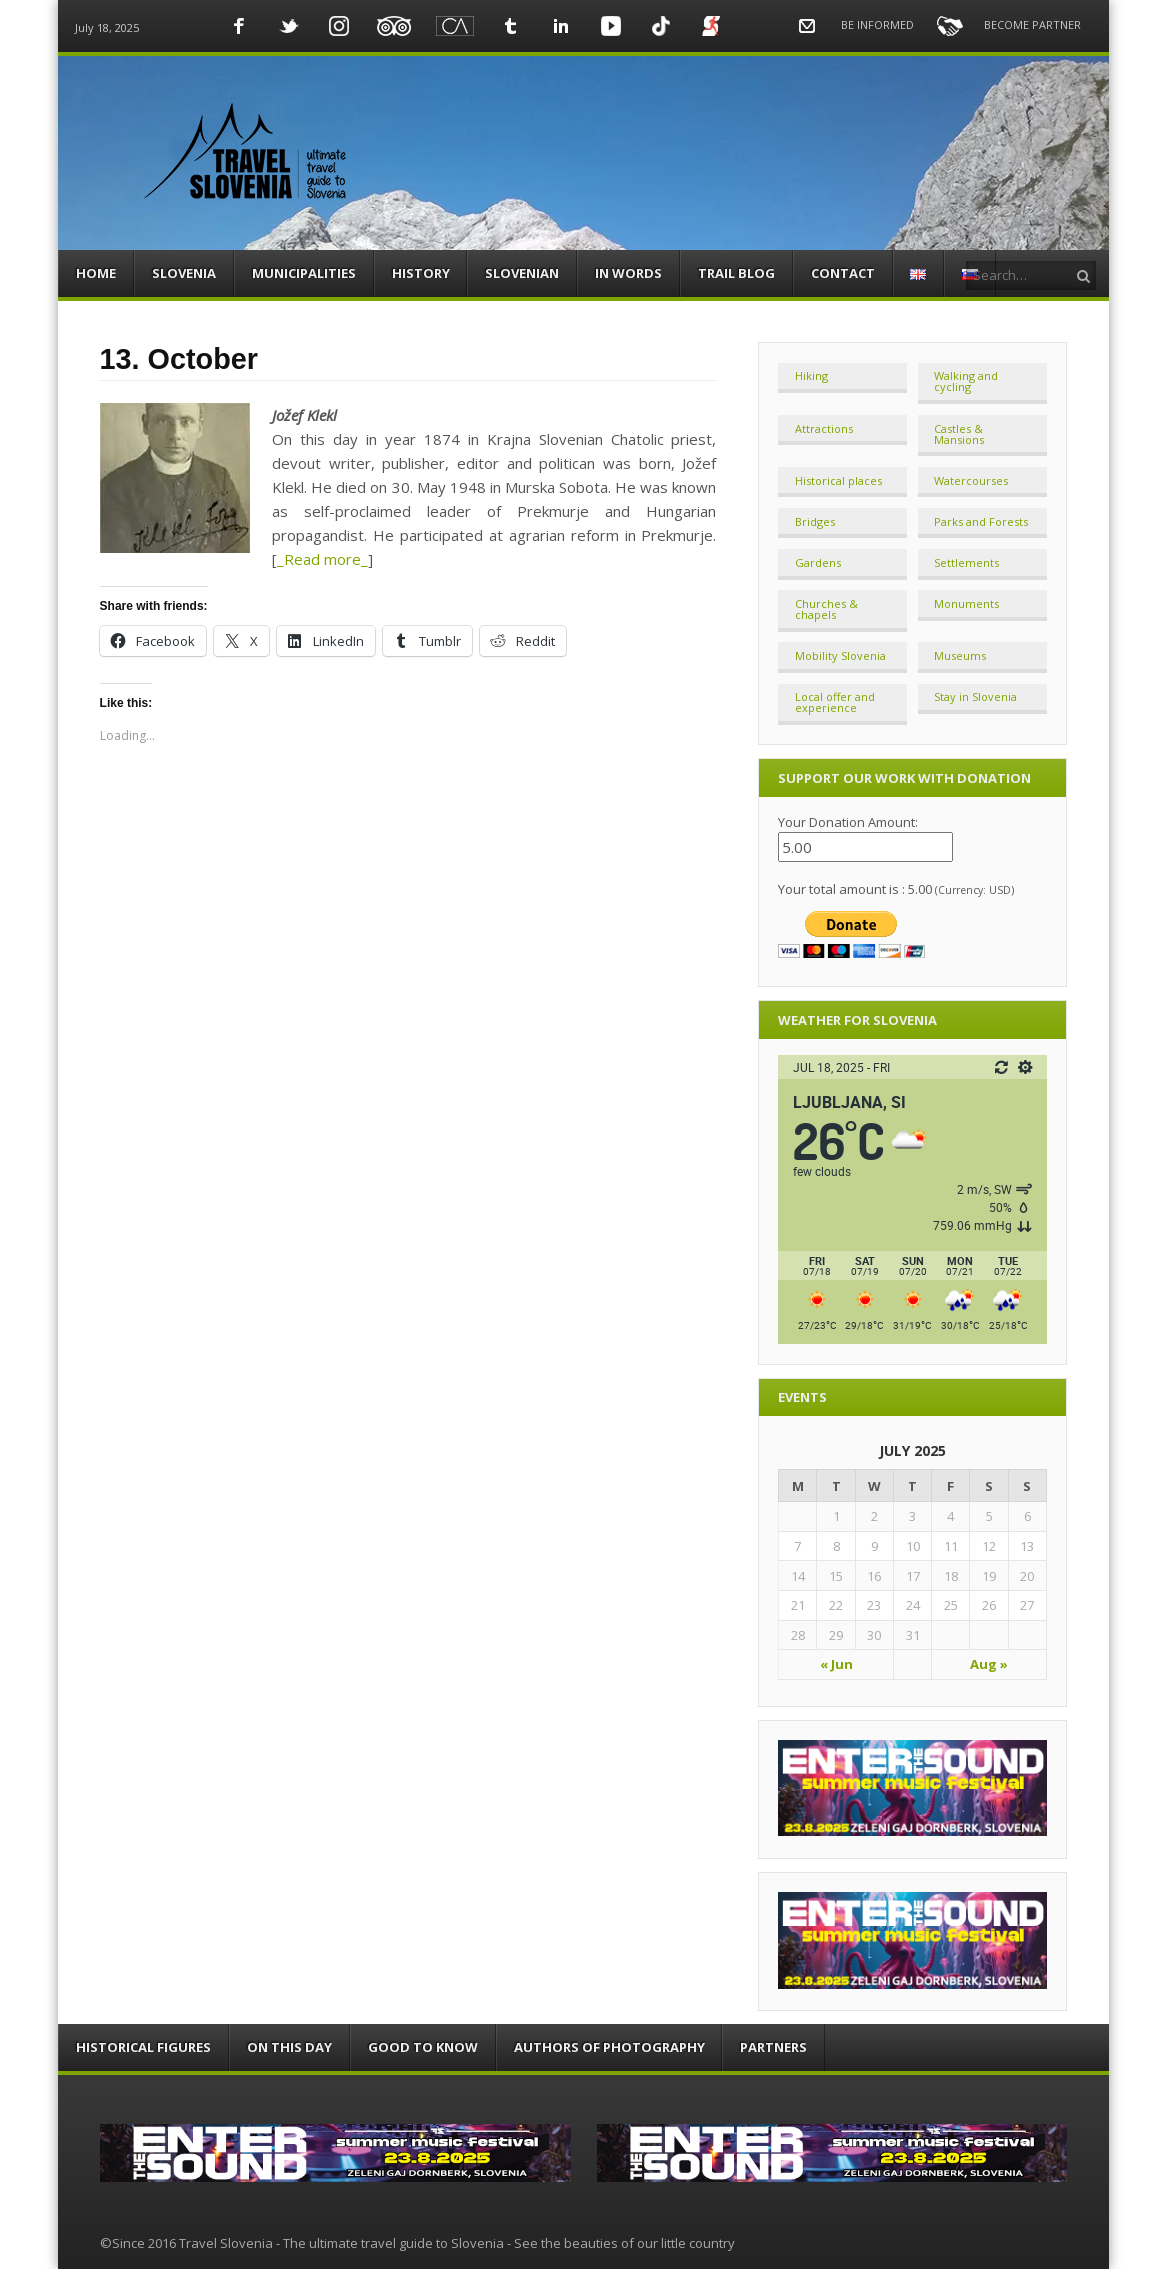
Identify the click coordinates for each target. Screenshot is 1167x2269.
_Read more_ (322, 559)
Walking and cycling (966, 381)
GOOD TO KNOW (423, 2047)
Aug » (989, 1664)
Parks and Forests (981, 521)
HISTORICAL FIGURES (143, 2047)
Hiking (811, 375)
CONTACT (843, 273)
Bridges (815, 521)
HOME (96, 273)
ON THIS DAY (289, 2047)
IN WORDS (628, 273)
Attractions (824, 428)
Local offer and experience (835, 702)
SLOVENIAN (522, 273)
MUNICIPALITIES (304, 273)
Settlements (966, 562)
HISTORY (421, 273)
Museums (960, 655)
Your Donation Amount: (848, 822)
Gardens (818, 562)
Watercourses (971, 480)
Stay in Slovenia (975, 696)
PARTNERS (773, 2047)
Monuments (966, 603)
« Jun (836, 1664)
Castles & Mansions (959, 434)
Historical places (838, 480)
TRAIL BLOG (736, 273)
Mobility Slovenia (840, 655)
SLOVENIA (184, 273)
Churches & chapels (826, 609)
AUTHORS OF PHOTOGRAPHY (609, 2047)
